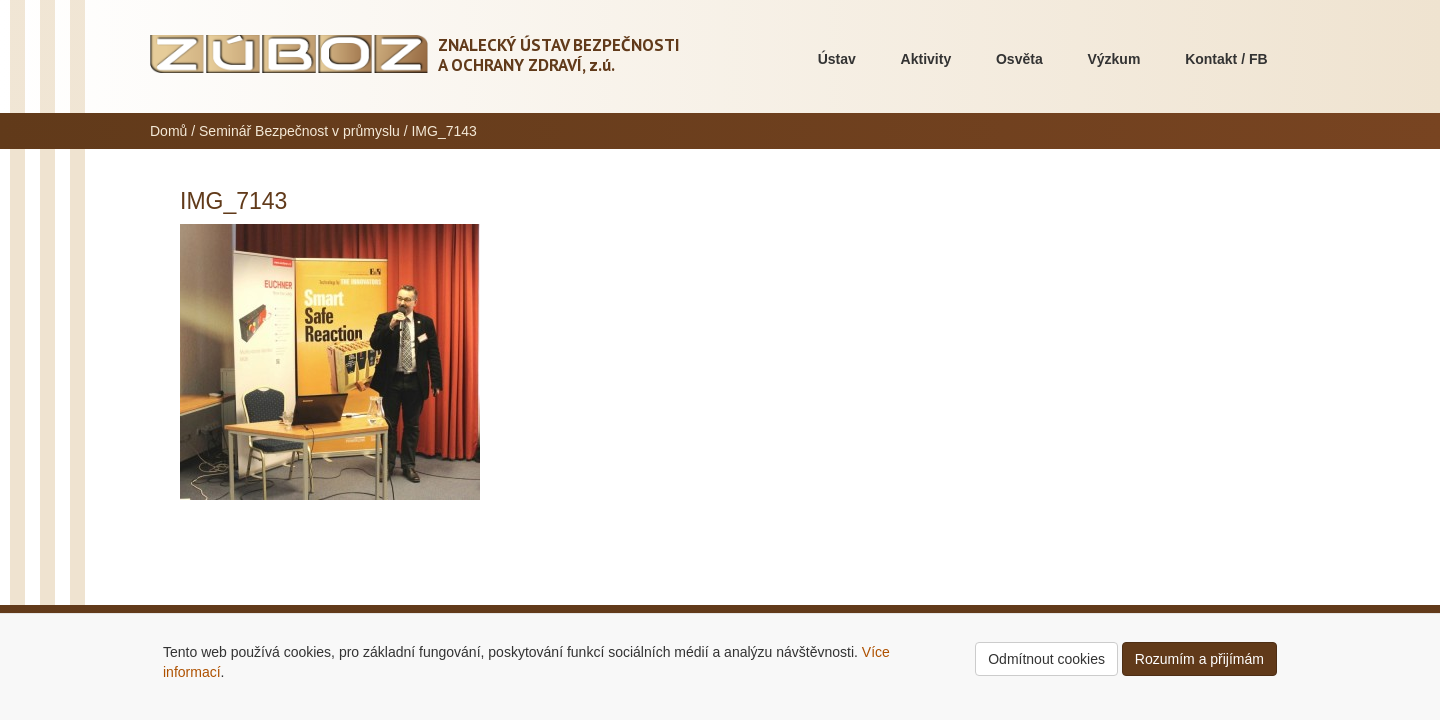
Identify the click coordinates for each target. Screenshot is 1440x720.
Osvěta (1019, 59)
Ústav (837, 59)
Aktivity (926, 59)
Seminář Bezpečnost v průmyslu (299, 131)
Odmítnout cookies (1046, 659)
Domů (168, 131)
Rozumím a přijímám (1199, 659)
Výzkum (1113, 59)
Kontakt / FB (1226, 59)
